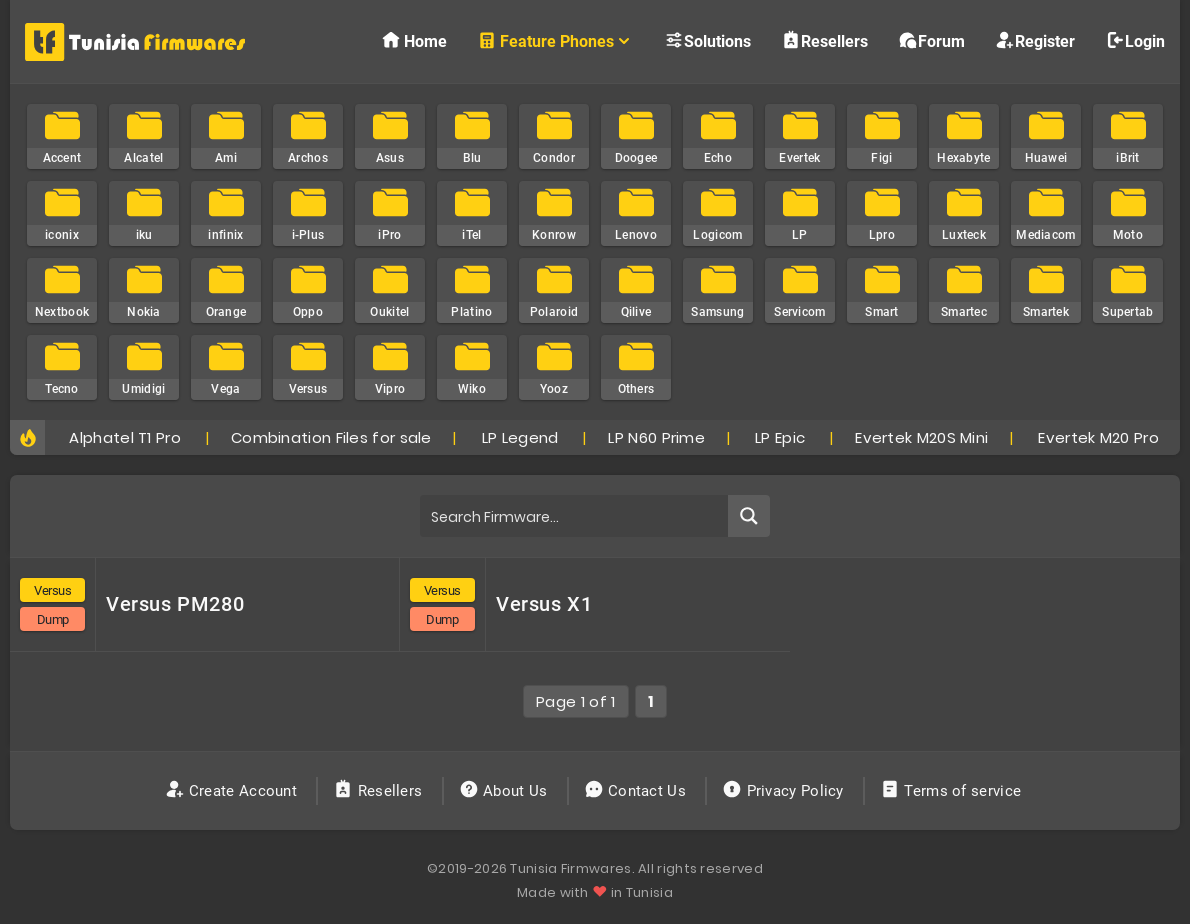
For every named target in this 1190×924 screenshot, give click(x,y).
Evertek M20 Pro (1098, 437)
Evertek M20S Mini (921, 437)
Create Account (233, 791)
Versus (52, 590)
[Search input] (575, 516)
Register (1035, 40)
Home (414, 40)
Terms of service (952, 791)
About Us (505, 791)
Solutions (707, 40)
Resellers (824, 40)
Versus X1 (544, 604)
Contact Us (637, 791)
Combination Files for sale (331, 437)
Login (1135, 40)
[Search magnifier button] (749, 516)
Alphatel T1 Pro (125, 437)
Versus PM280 (175, 604)
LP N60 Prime (656, 437)
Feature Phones (555, 40)
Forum (931, 40)
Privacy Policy (785, 791)
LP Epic (780, 437)
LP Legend (520, 437)
